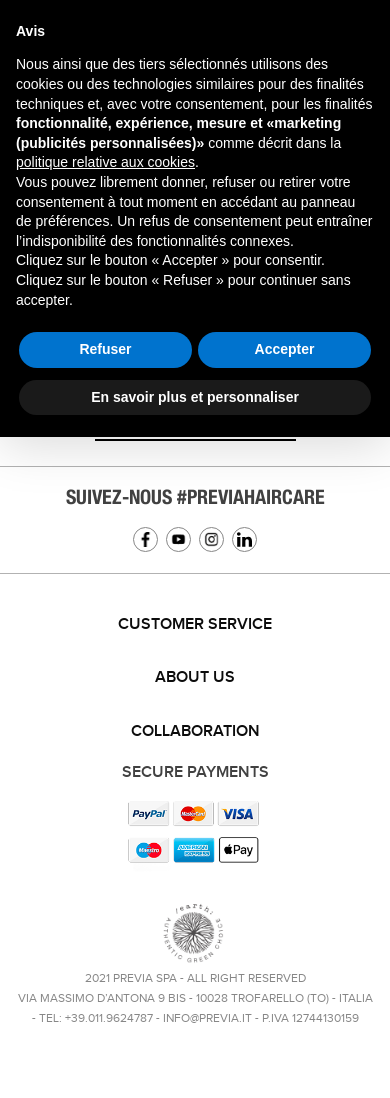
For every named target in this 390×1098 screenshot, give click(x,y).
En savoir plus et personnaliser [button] (195, 397)
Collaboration (195, 731)
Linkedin (244, 539)
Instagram (211, 539)
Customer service (195, 624)
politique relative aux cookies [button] (105, 162)
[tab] (195, 625)
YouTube (178, 539)
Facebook (145, 539)
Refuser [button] (105, 349)
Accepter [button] (285, 349)
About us (195, 677)
